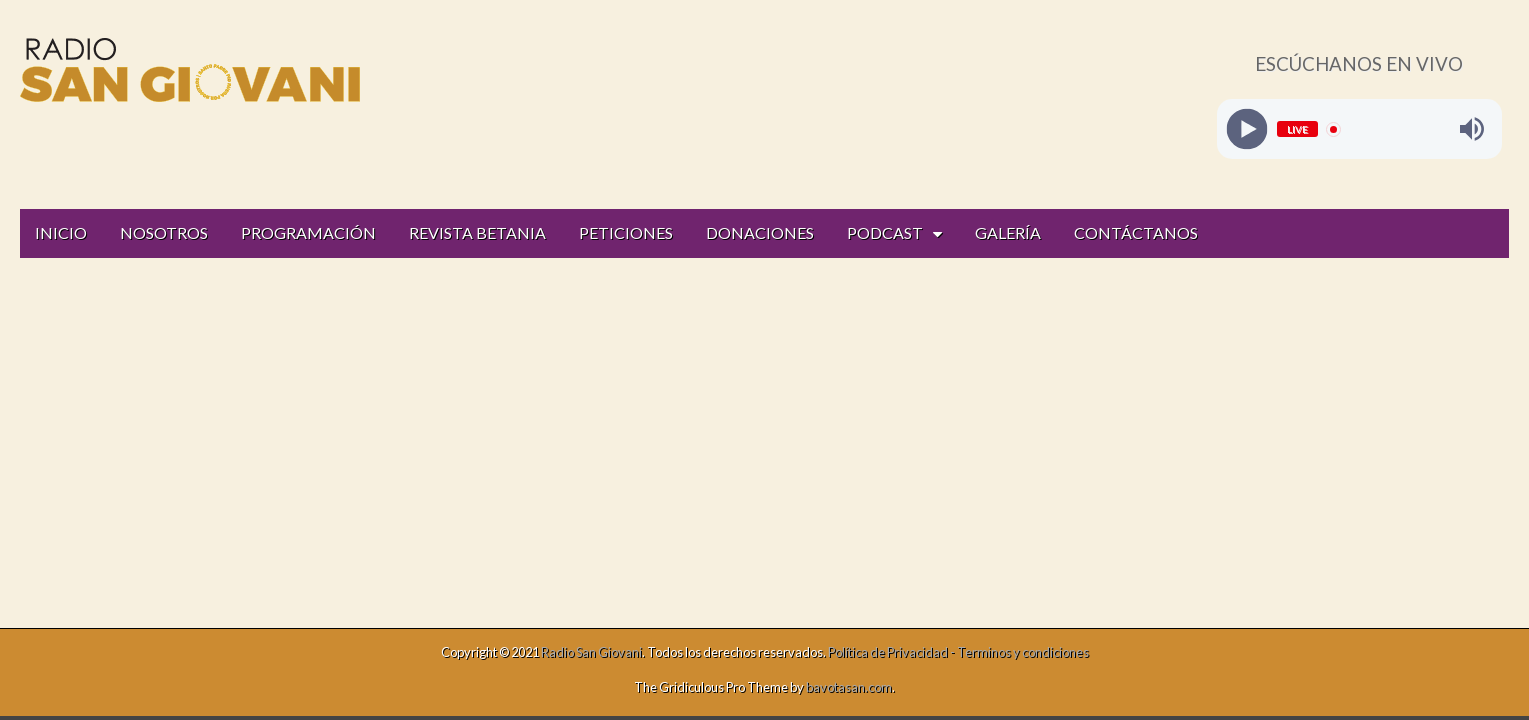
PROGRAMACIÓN (308, 232)
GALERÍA (1008, 232)
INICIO (61, 232)
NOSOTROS (164, 232)
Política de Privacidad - (892, 652)
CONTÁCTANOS (1136, 232)
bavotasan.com (849, 687)
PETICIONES (626, 232)
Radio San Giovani (591, 652)
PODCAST (885, 232)
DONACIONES (760, 232)
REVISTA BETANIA (477, 232)
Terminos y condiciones (1023, 652)
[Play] (1246, 129)
